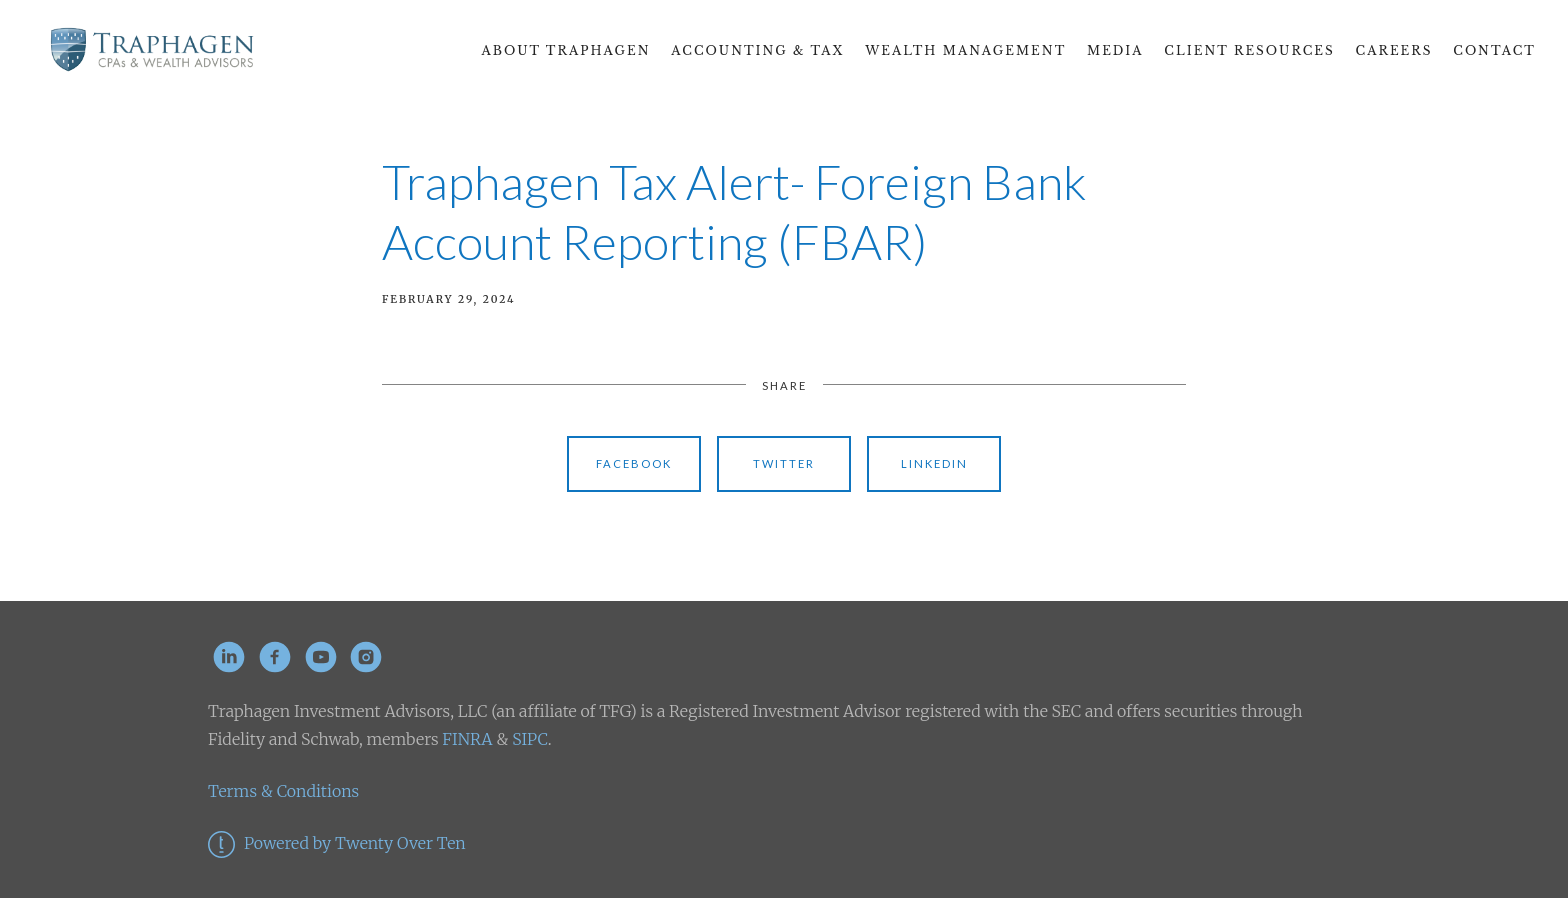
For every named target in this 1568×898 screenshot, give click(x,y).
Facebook (634, 463)
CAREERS (1394, 50)
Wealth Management (965, 50)
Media (1115, 50)
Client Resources (1249, 50)
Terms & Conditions (283, 791)
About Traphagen (566, 50)
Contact (1494, 50)
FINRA (467, 739)
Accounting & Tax (757, 50)
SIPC (527, 739)
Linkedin (934, 463)
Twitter (784, 463)
